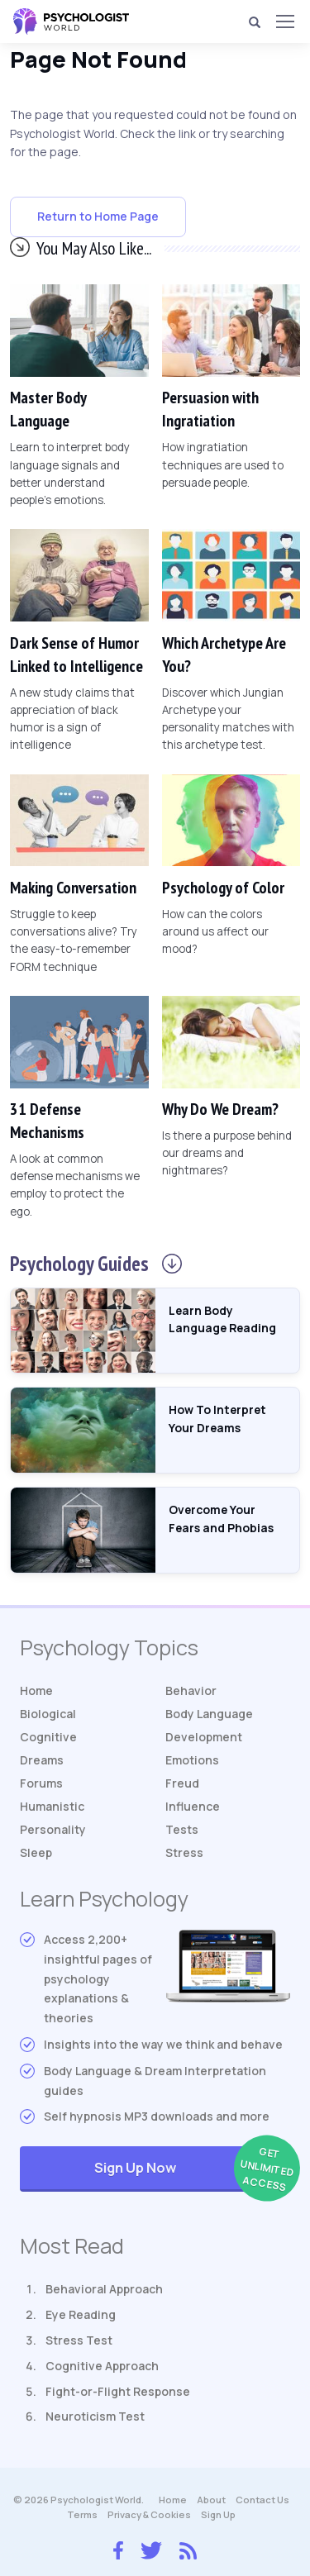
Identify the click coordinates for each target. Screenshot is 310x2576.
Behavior (191, 1690)
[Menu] (284, 21)
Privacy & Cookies (149, 2514)
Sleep (36, 1852)
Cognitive (48, 1737)
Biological (48, 1713)
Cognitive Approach (102, 2366)
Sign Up (218, 2514)
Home (36, 1690)
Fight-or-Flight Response (117, 2391)
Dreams (42, 1760)
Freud (182, 1783)
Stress (184, 1852)
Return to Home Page (98, 216)
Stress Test (78, 2340)
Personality (53, 1829)
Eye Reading (80, 2314)
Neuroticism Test (95, 2416)
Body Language (209, 1713)
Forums (41, 1783)
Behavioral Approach (104, 2289)
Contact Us (262, 2499)
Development (203, 1737)
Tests (181, 1829)
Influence (192, 1806)
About (211, 2499)
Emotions (192, 1760)
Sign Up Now (192, 2169)
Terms (82, 2514)
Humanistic (52, 1806)
